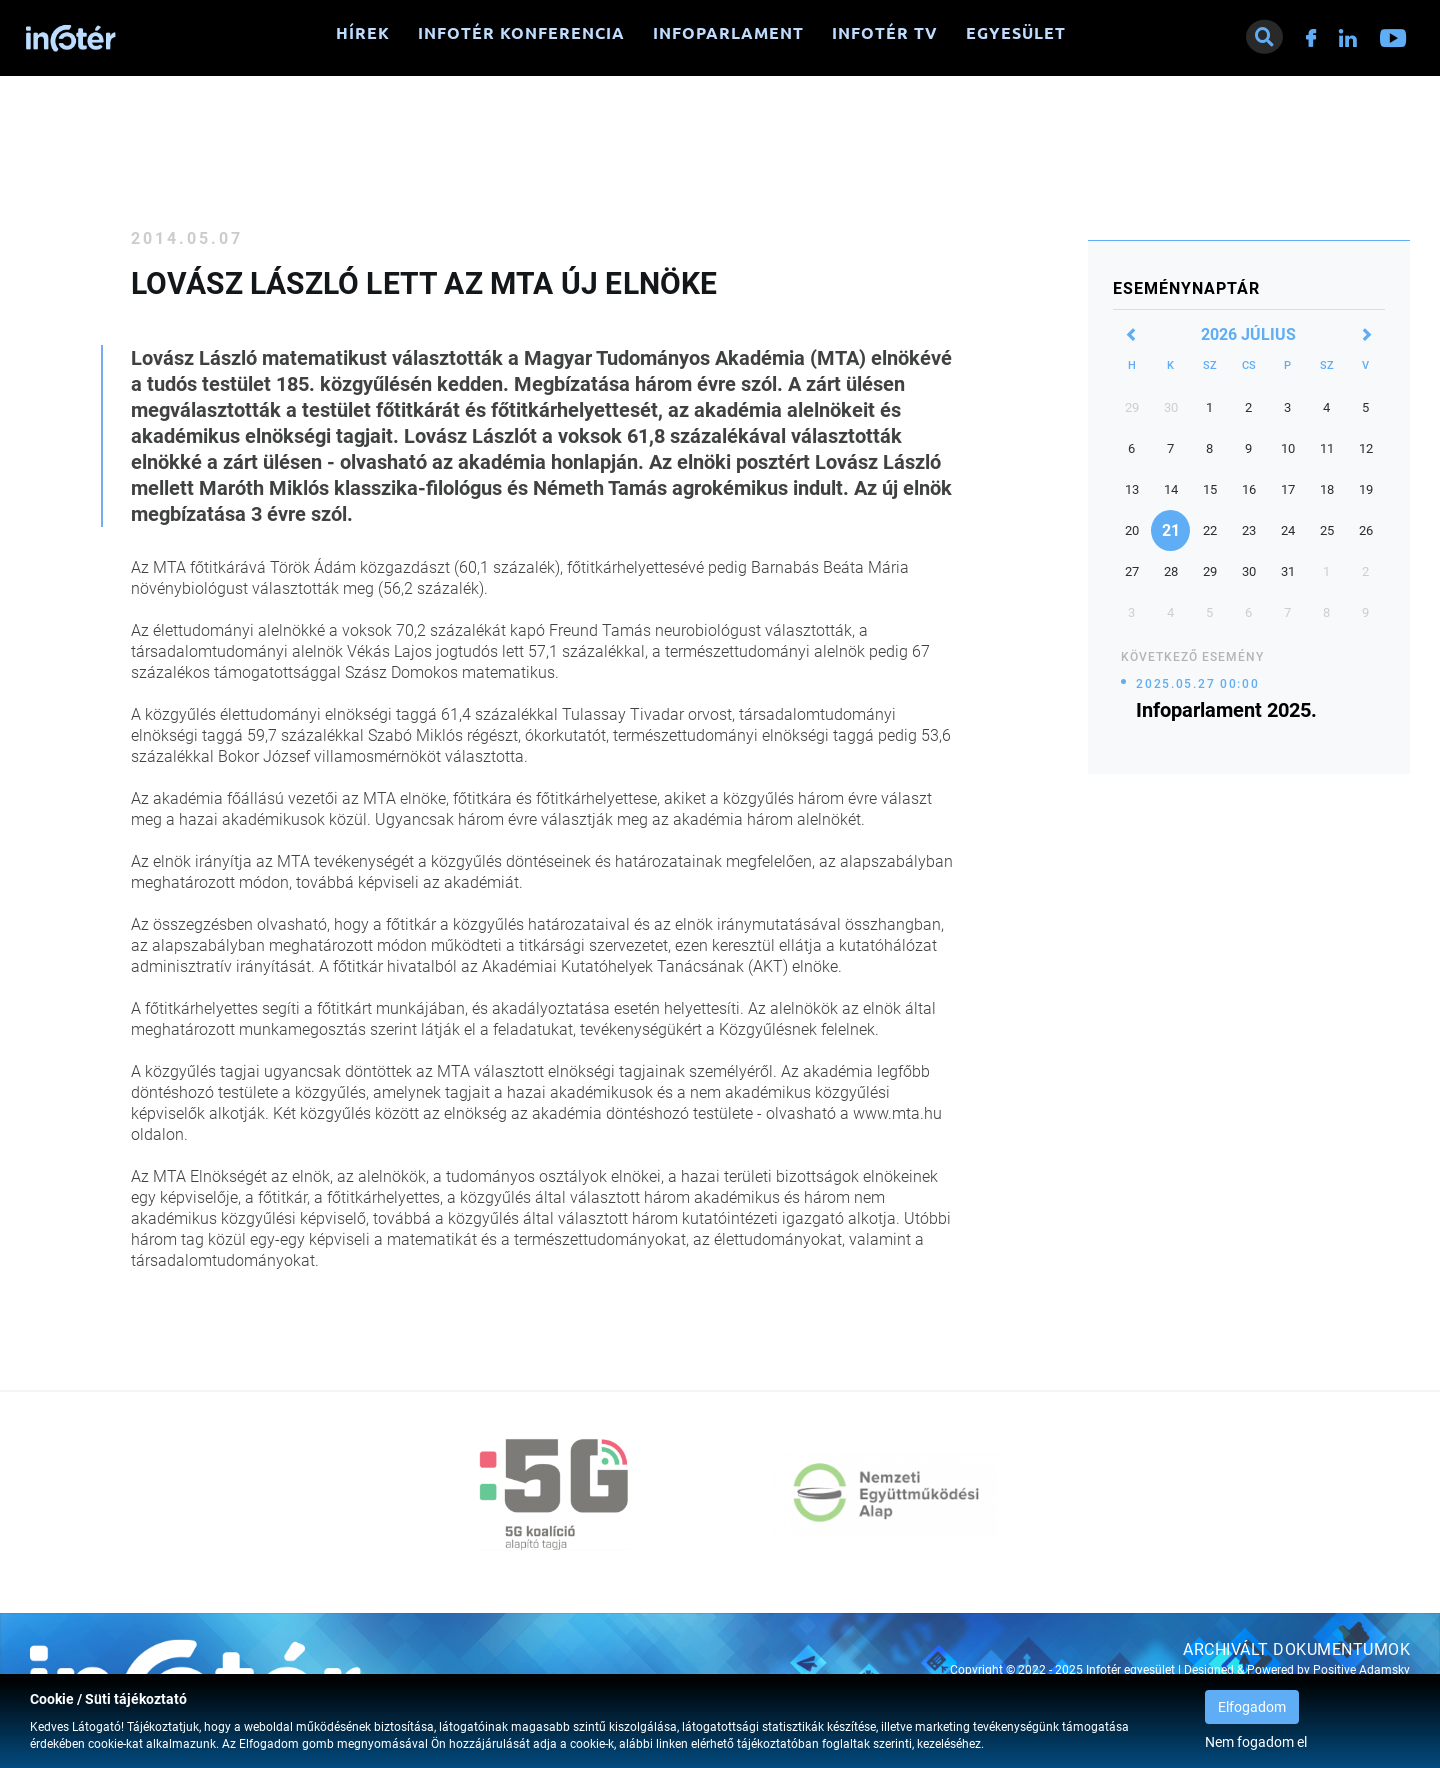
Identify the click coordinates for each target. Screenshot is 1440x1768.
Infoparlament (728, 33)
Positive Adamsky (1361, 1670)
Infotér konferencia (521, 33)
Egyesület (1016, 33)
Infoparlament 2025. (1226, 710)
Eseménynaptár (1186, 288)
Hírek (363, 33)
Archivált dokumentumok (1296, 1649)
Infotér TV (885, 33)
